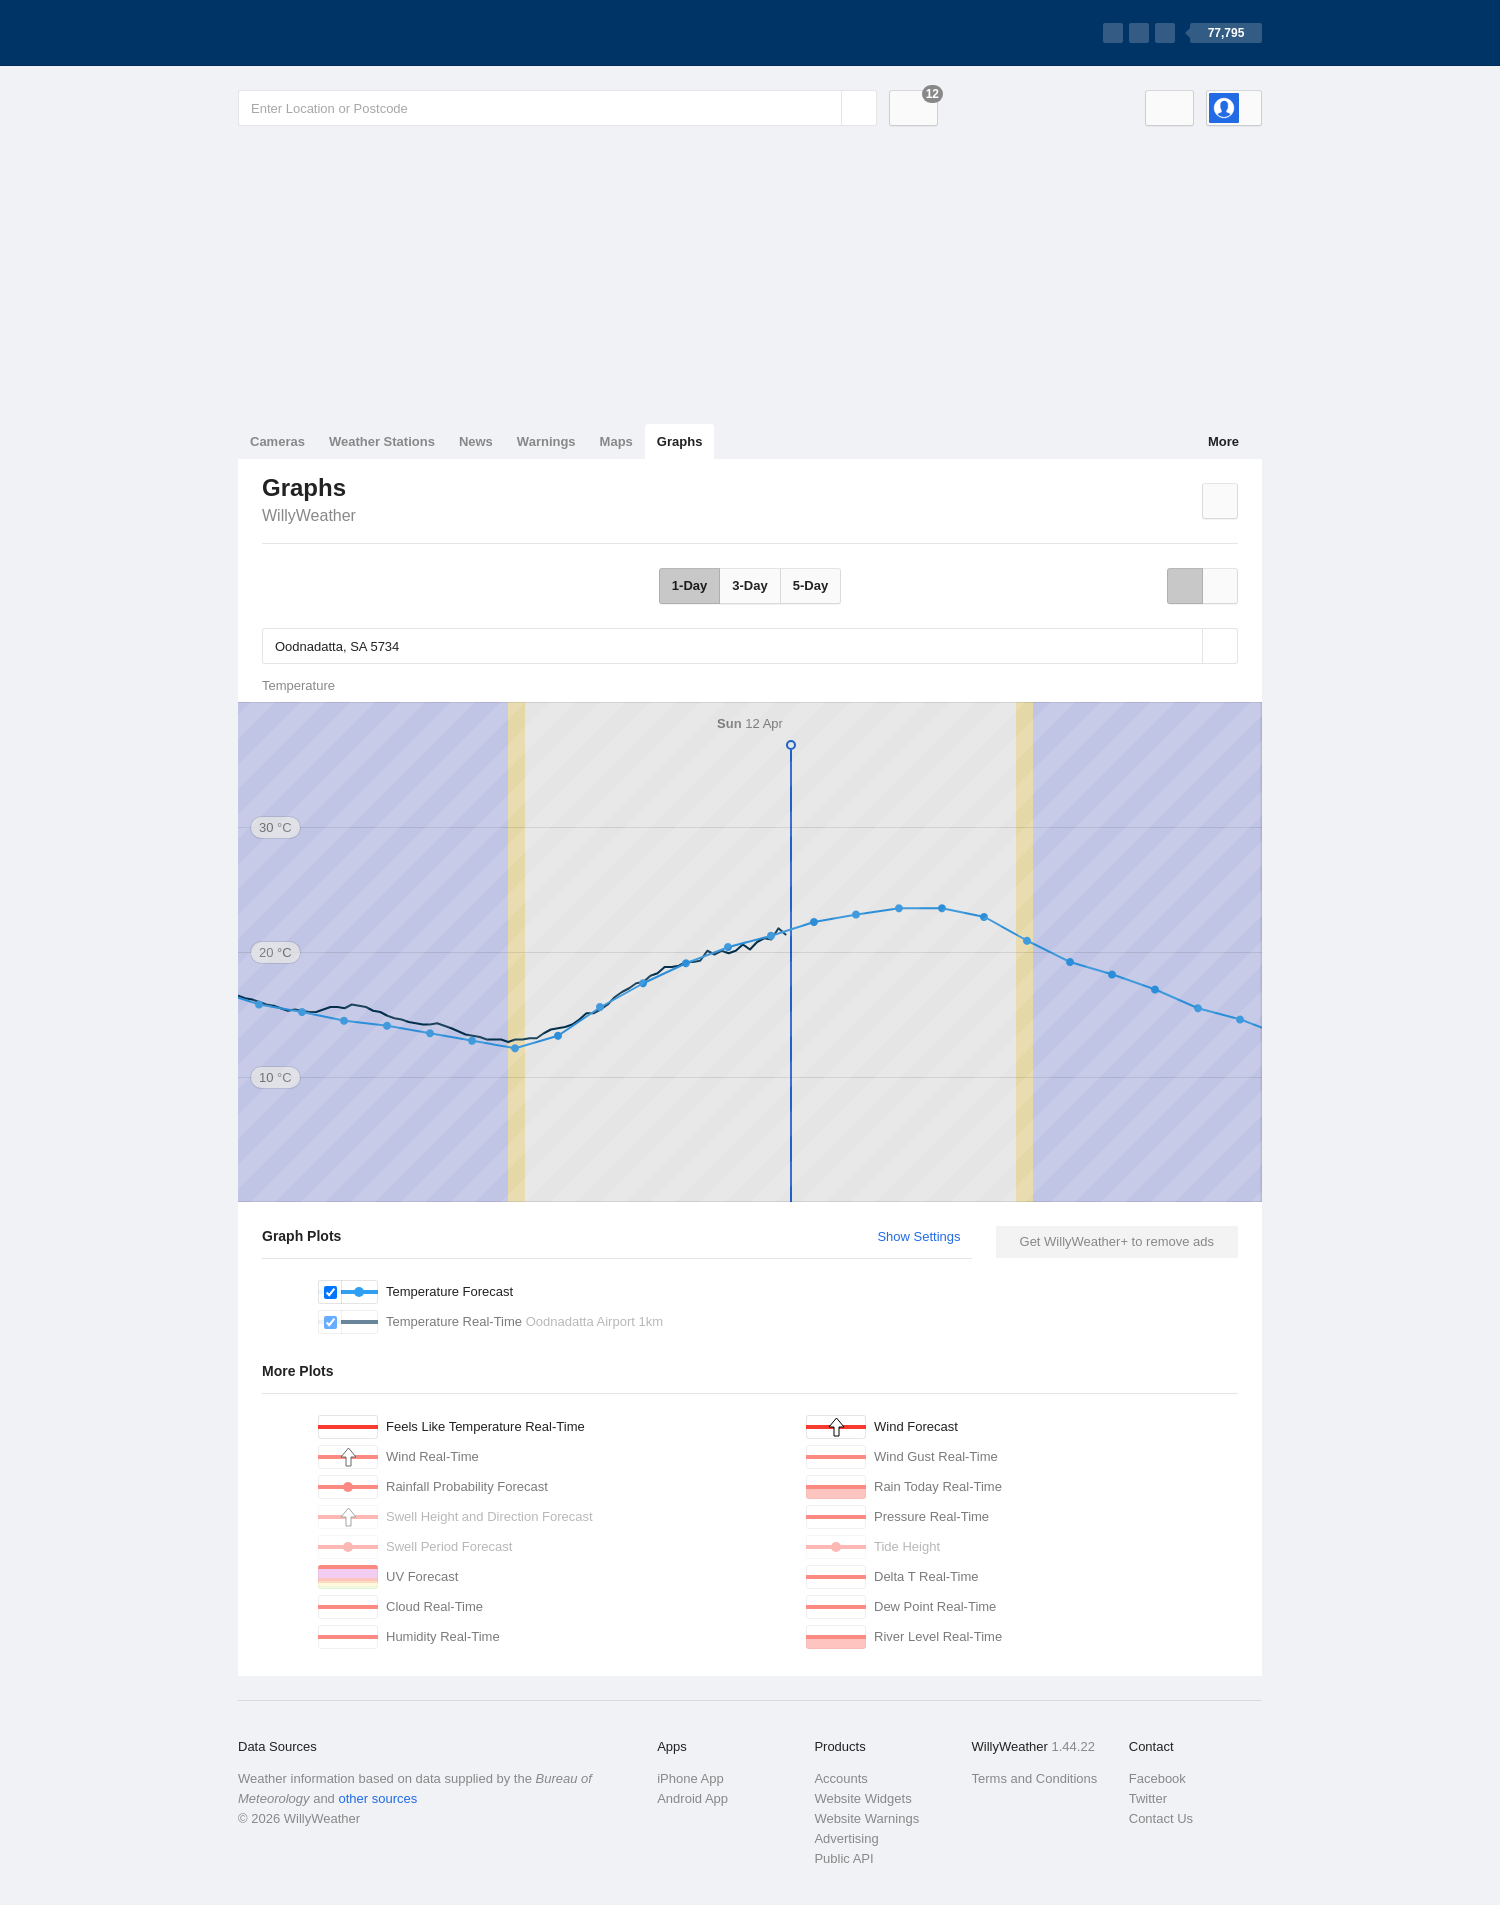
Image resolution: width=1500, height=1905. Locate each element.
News (476, 441)
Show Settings (918, 1236)
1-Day (689, 585)
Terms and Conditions (1035, 1778)
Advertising (846, 1838)
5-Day (810, 585)
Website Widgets (862, 1798)
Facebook (1157, 1778)
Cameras (277, 441)
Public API (843, 1858)
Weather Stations (382, 441)
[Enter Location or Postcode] (557, 108)
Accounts (840, 1778)
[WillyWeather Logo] (332, 33)
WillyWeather (309, 515)
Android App (692, 1798)
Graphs (680, 441)
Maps (616, 441)
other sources (377, 1798)
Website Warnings (866, 1818)
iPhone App (690, 1778)
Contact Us (1161, 1818)
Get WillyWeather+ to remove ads (1117, 1241)
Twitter (1148, 1798)
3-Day (749, 585)
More (1223, 441)
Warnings (546, 441)
